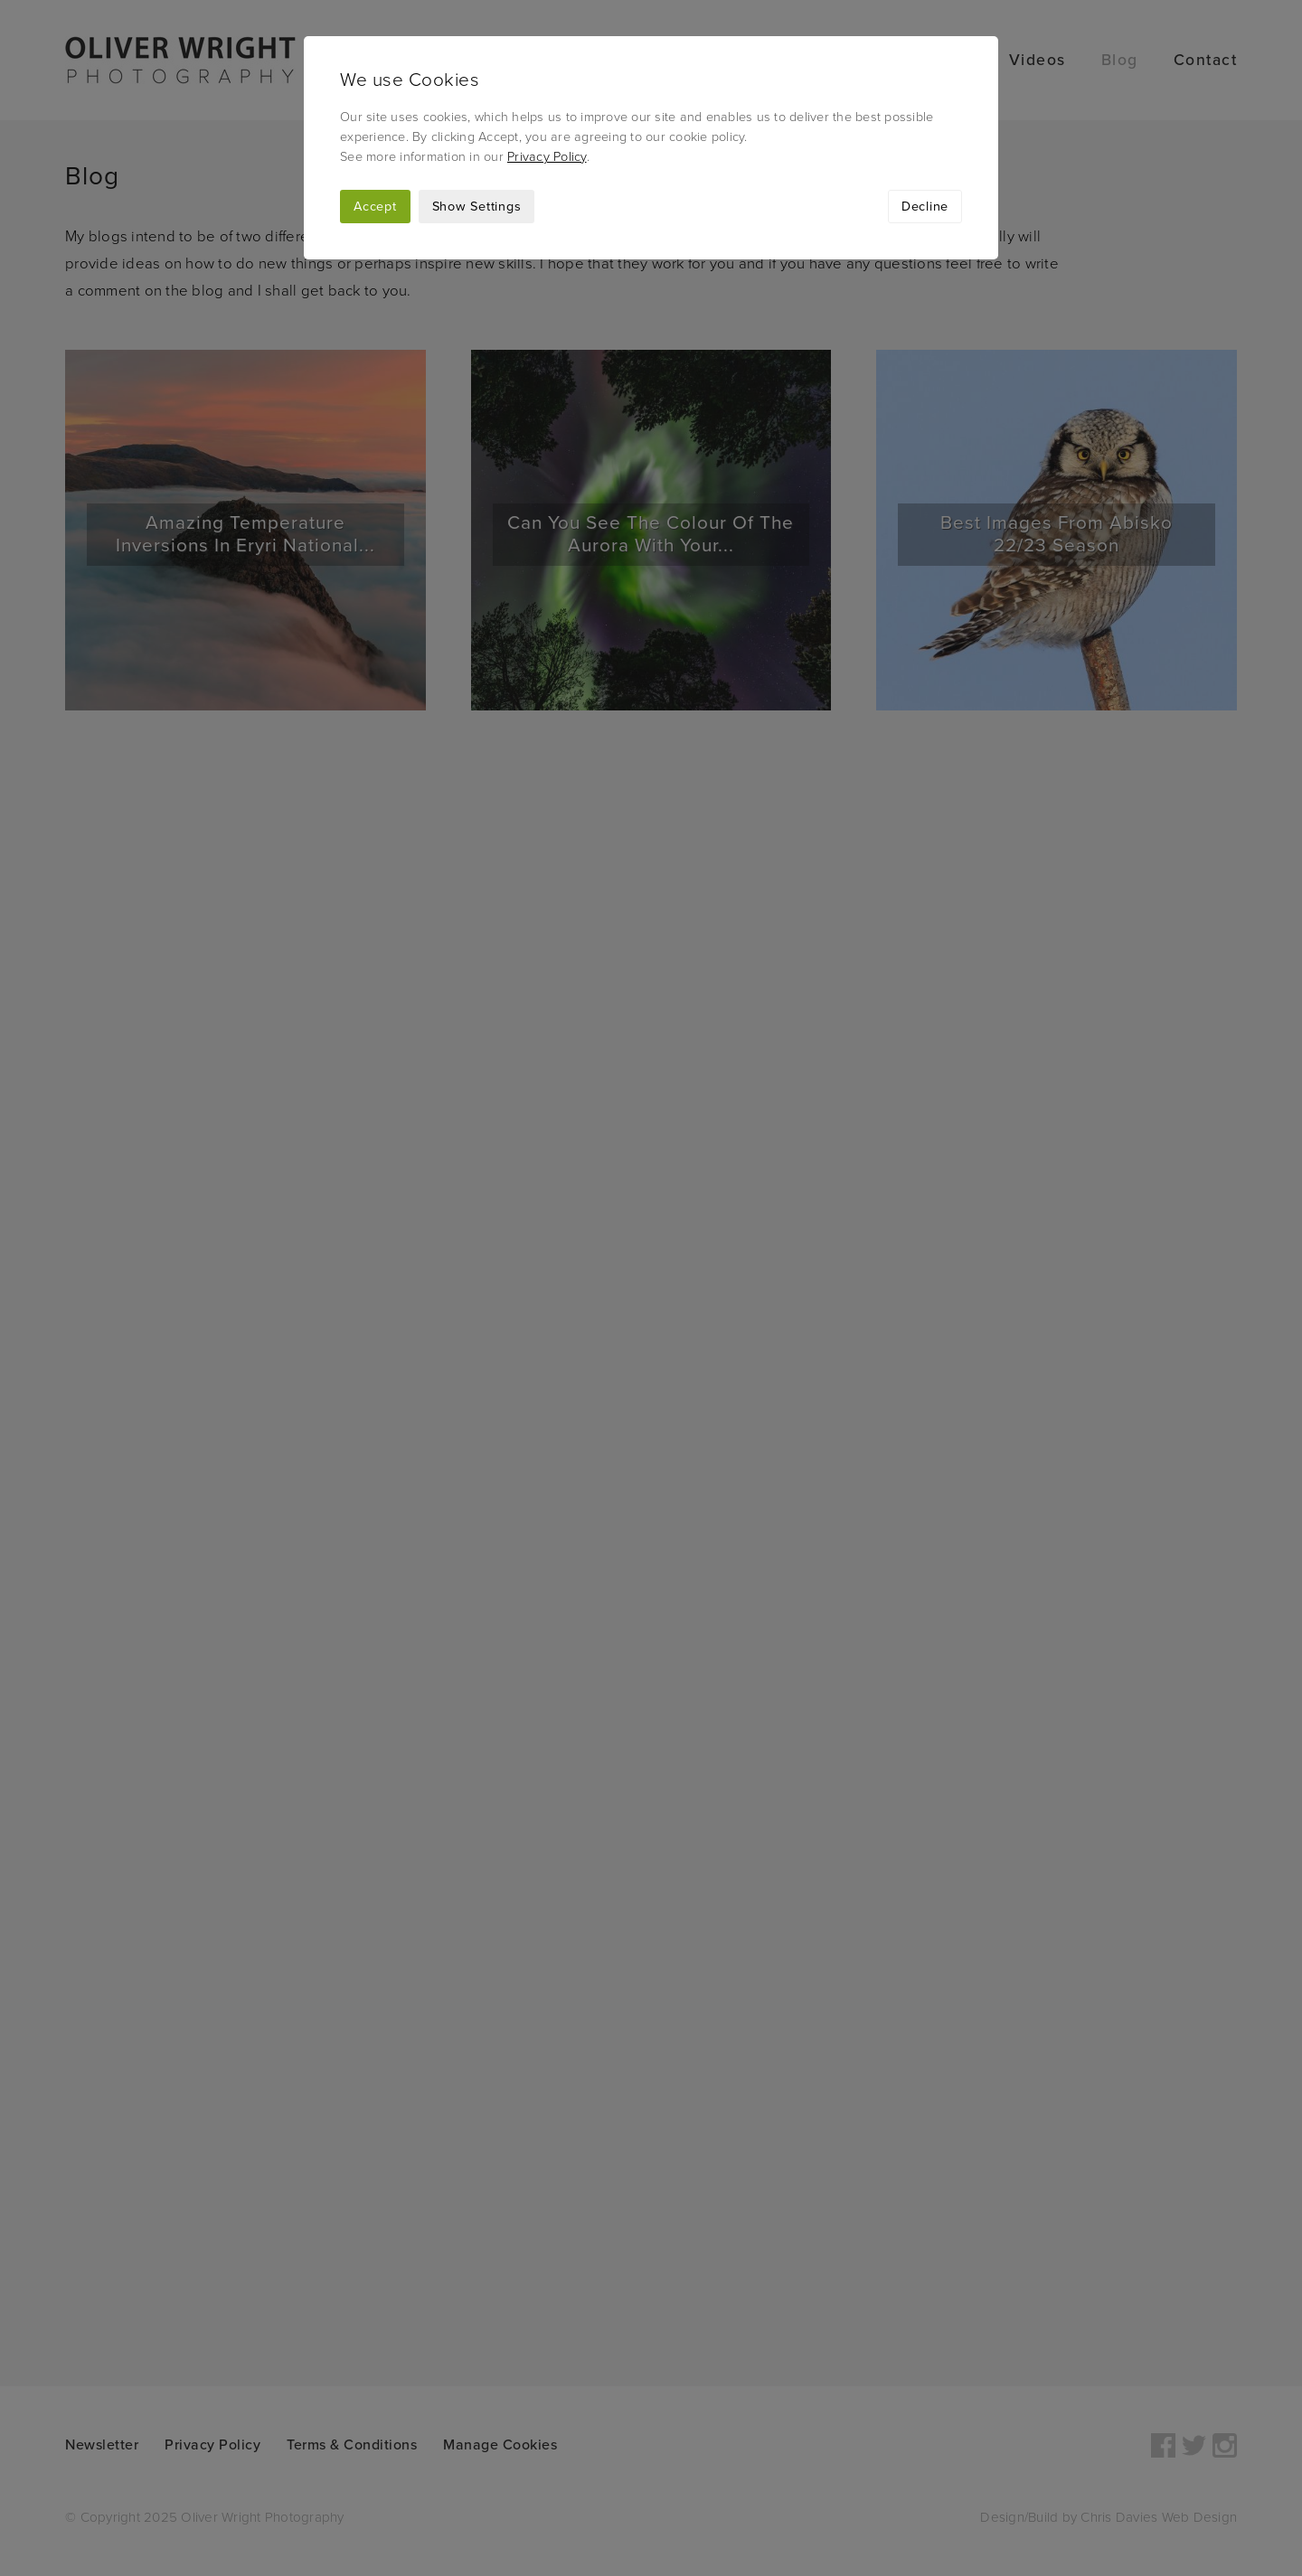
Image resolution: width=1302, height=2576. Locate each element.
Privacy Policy (547, 157)
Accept (375, 206)
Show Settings (477, 206)
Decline (924, 206)
